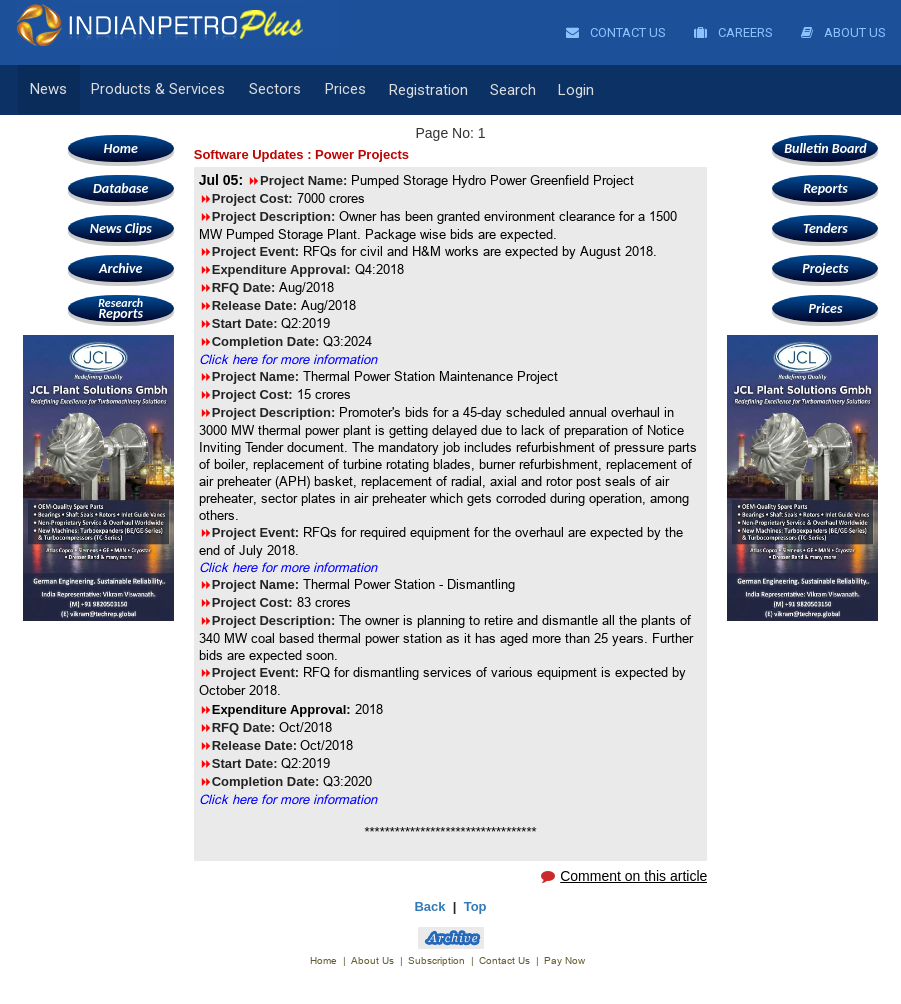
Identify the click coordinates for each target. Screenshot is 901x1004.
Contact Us (616, 32)
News (48, 90)
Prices (339, 90)
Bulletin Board (825, 148)
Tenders (825, 228)
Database (120, 188)
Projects (825, 268)
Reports (121, 308)
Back (429, 906)
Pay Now (564, 960)
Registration (421, 90)
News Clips (121, 228)
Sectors (271, 90)
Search (506, 90)
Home (121, 148)
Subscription (436, 960)
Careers (733, 32)
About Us (843, 32)
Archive (120, 268)
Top (475, 906)
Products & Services (156, 90)
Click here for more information (288, 359)
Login (569, 90)
